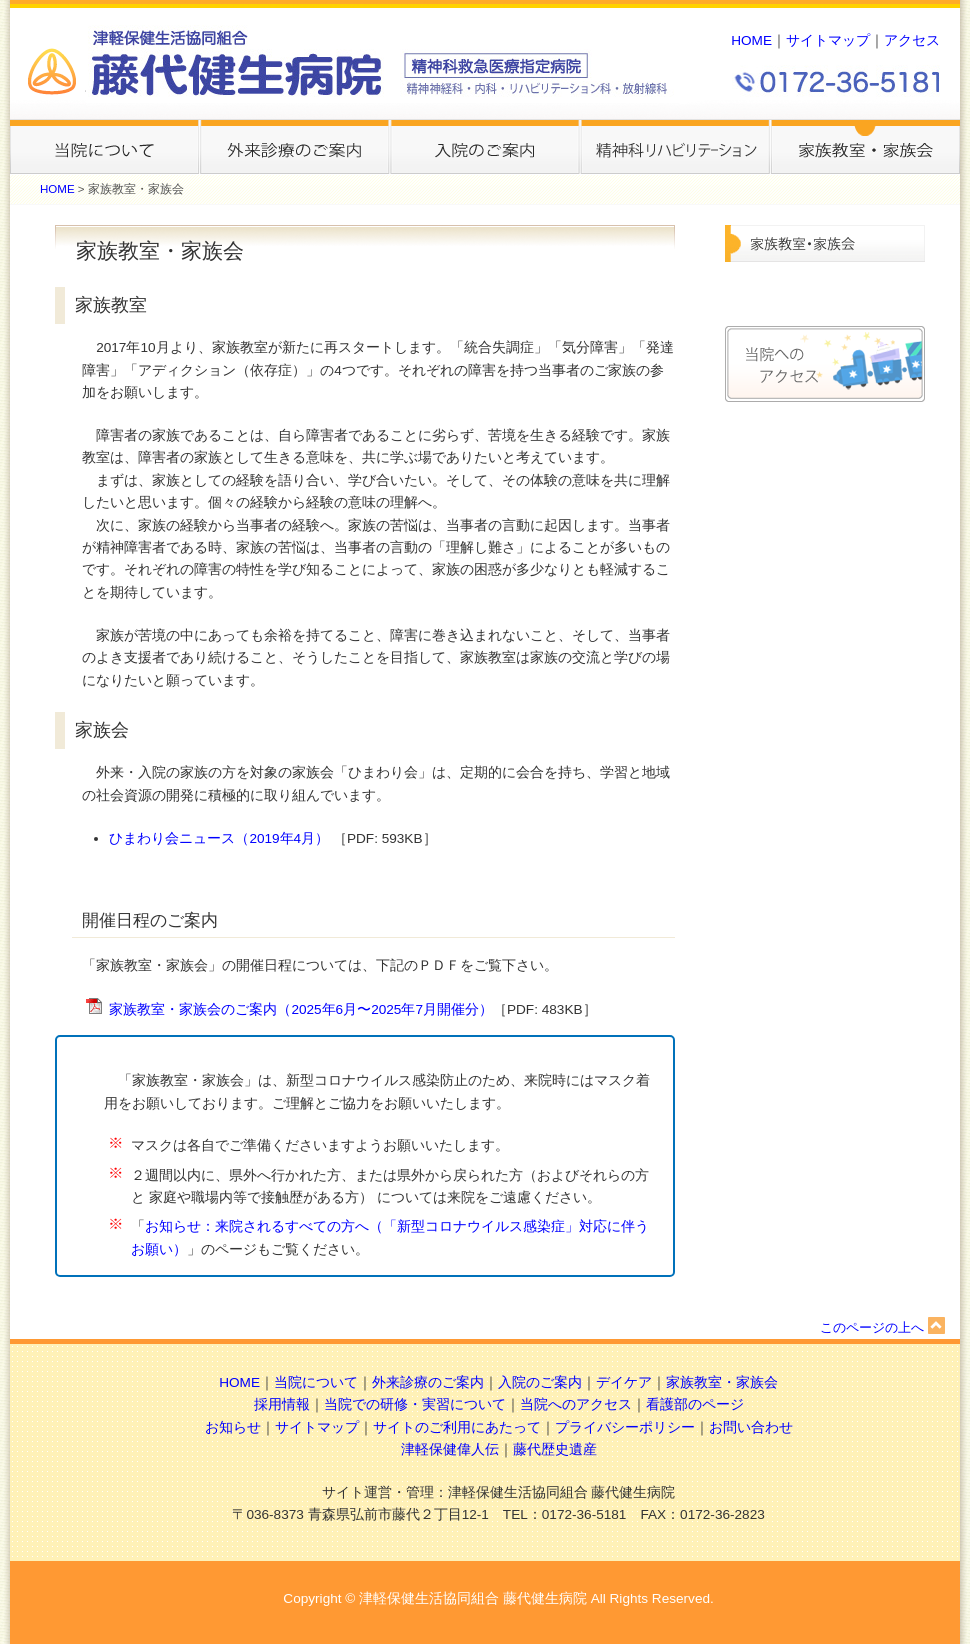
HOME (751, 40)
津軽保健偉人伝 (450, 1449)
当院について (316, 1382)
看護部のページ (695, 1404)
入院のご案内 (540, 1382)
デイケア (624, 1382)
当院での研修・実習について (415, 1404)
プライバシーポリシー (625, 1427)
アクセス (912, 40)
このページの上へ (882, 1327)
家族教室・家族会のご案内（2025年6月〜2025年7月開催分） (301, 1009)
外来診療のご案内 (428, 1382)
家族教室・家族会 (722, 1382)
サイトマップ (828, 40)
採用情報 (282, 1404)
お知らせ (233, 1427)
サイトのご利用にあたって (457, 1427)
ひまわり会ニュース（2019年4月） (221, 838)
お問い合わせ (751, 1427)
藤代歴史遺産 (555, 1449)
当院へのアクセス (576, 1404)
